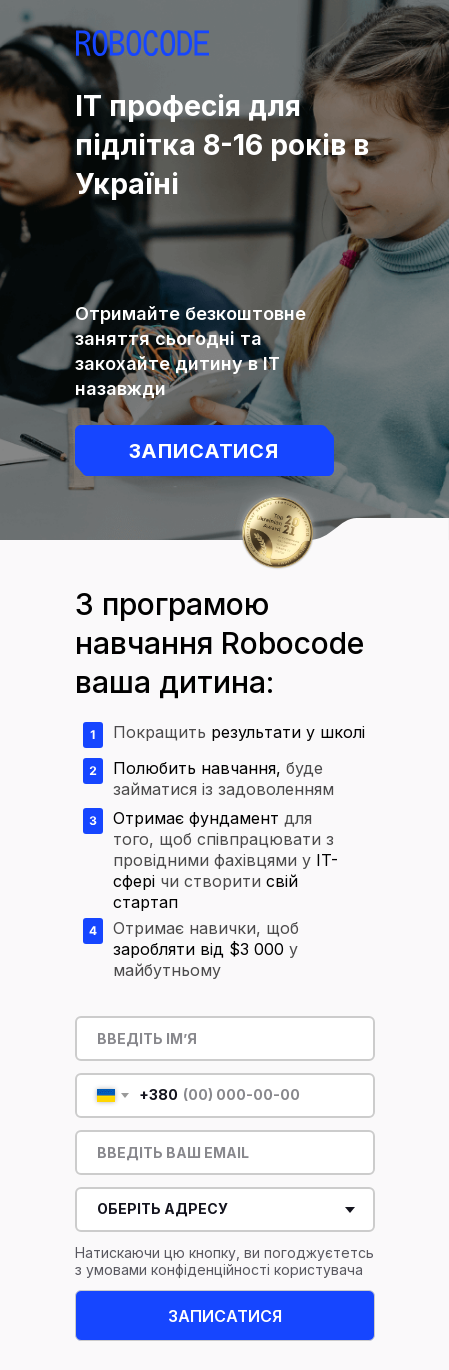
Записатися (204, 451)
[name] (225, 1038)
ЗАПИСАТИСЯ (225, 1316)
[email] (225, 1152)
